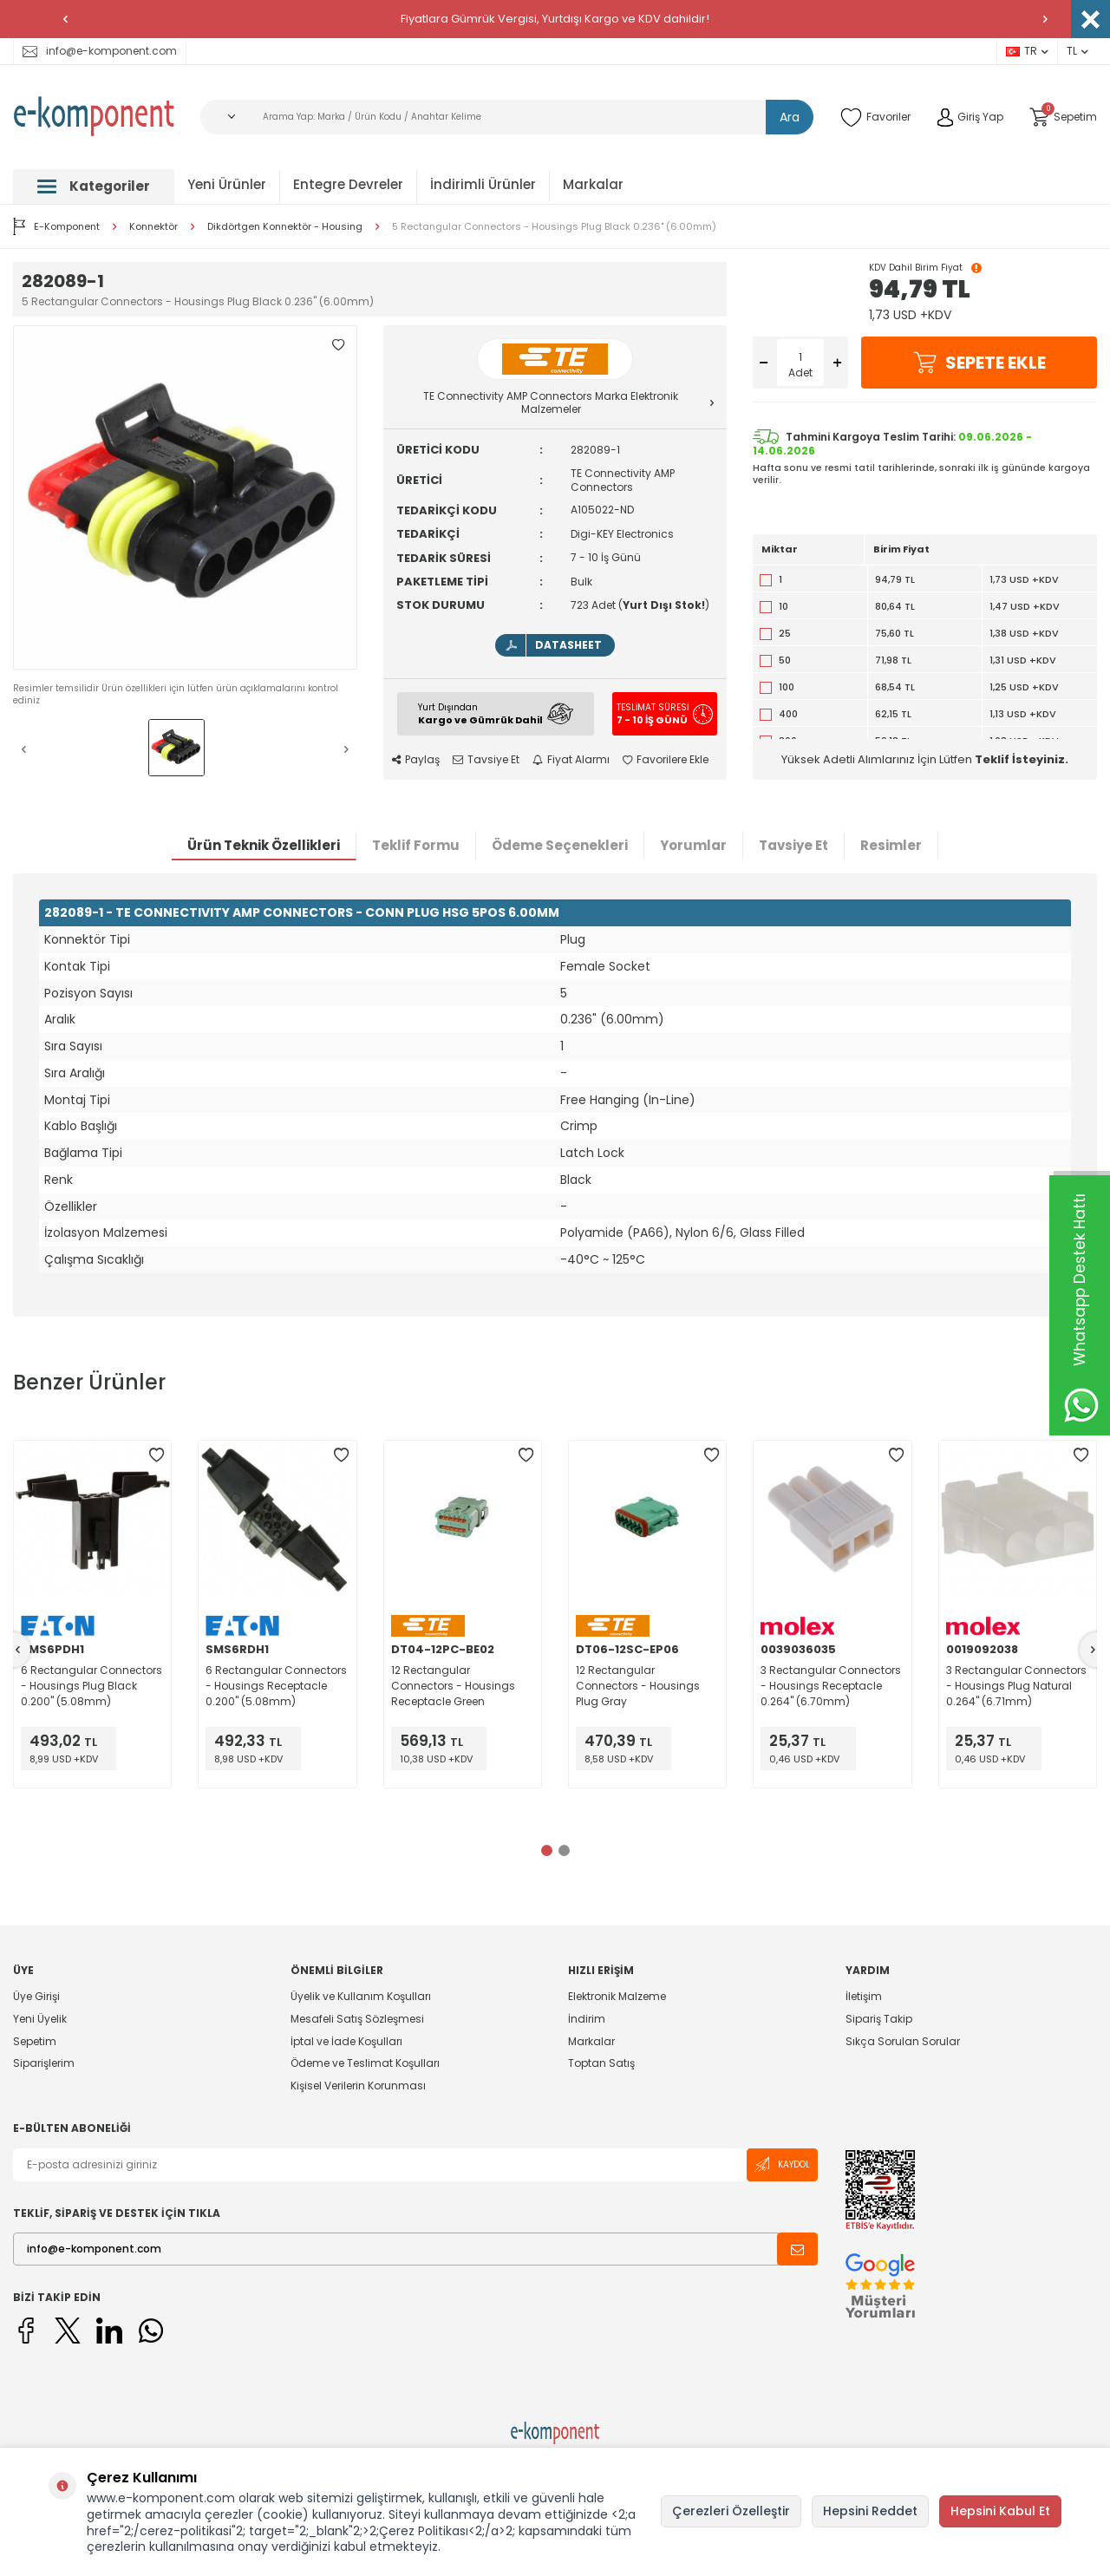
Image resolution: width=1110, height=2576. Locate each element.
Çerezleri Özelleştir (731, 2511)
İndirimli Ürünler (483, 184)
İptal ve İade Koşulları (346, 2041)
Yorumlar (693, 845)
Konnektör (153, 226)
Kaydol (782, 2164)
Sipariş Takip (879, 2018)
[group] (185, 497)
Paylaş (416, 760)
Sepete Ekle (979, 362)
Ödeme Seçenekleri (560, 845)
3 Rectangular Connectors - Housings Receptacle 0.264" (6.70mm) (831, 1686)
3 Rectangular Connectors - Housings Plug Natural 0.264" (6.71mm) (1016, 1686)
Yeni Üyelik (40, 2018)
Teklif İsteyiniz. (1021, 759)
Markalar (593, 184)
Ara (790, 117)
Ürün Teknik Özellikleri (263, 845)
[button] (65, 19)
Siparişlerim (44, 2063)
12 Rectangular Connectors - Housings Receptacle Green (453, 1686)
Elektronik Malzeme (617, 1997)
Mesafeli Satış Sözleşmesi (357, 2018)
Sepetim (34, 2041)
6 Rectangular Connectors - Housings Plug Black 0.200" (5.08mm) (91, 1686)
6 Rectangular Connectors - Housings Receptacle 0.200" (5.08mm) (276, 1686)
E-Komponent (56, 226)
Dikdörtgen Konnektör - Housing (284, 226)
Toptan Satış (601, 2063)
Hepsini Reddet (870, 2511)
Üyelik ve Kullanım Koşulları (361, 1997)
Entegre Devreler (348, 184)
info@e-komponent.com (100, 50)
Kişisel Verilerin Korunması (358, 2085)
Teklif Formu (416, 845)
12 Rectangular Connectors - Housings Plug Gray (638, 1686)
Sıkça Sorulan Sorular (903, 2041)
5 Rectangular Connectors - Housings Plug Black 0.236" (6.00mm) (554, 226)
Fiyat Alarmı (571, 760)
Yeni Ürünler (226, 184)
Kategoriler (93, 186)
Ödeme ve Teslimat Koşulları (365, 2063)
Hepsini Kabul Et (1000, 2511)
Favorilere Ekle (665, 760)
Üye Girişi (36, 1997)
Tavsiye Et (486, 760)
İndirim (586, 2018)
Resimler (891, 845)
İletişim (864, 1997)
